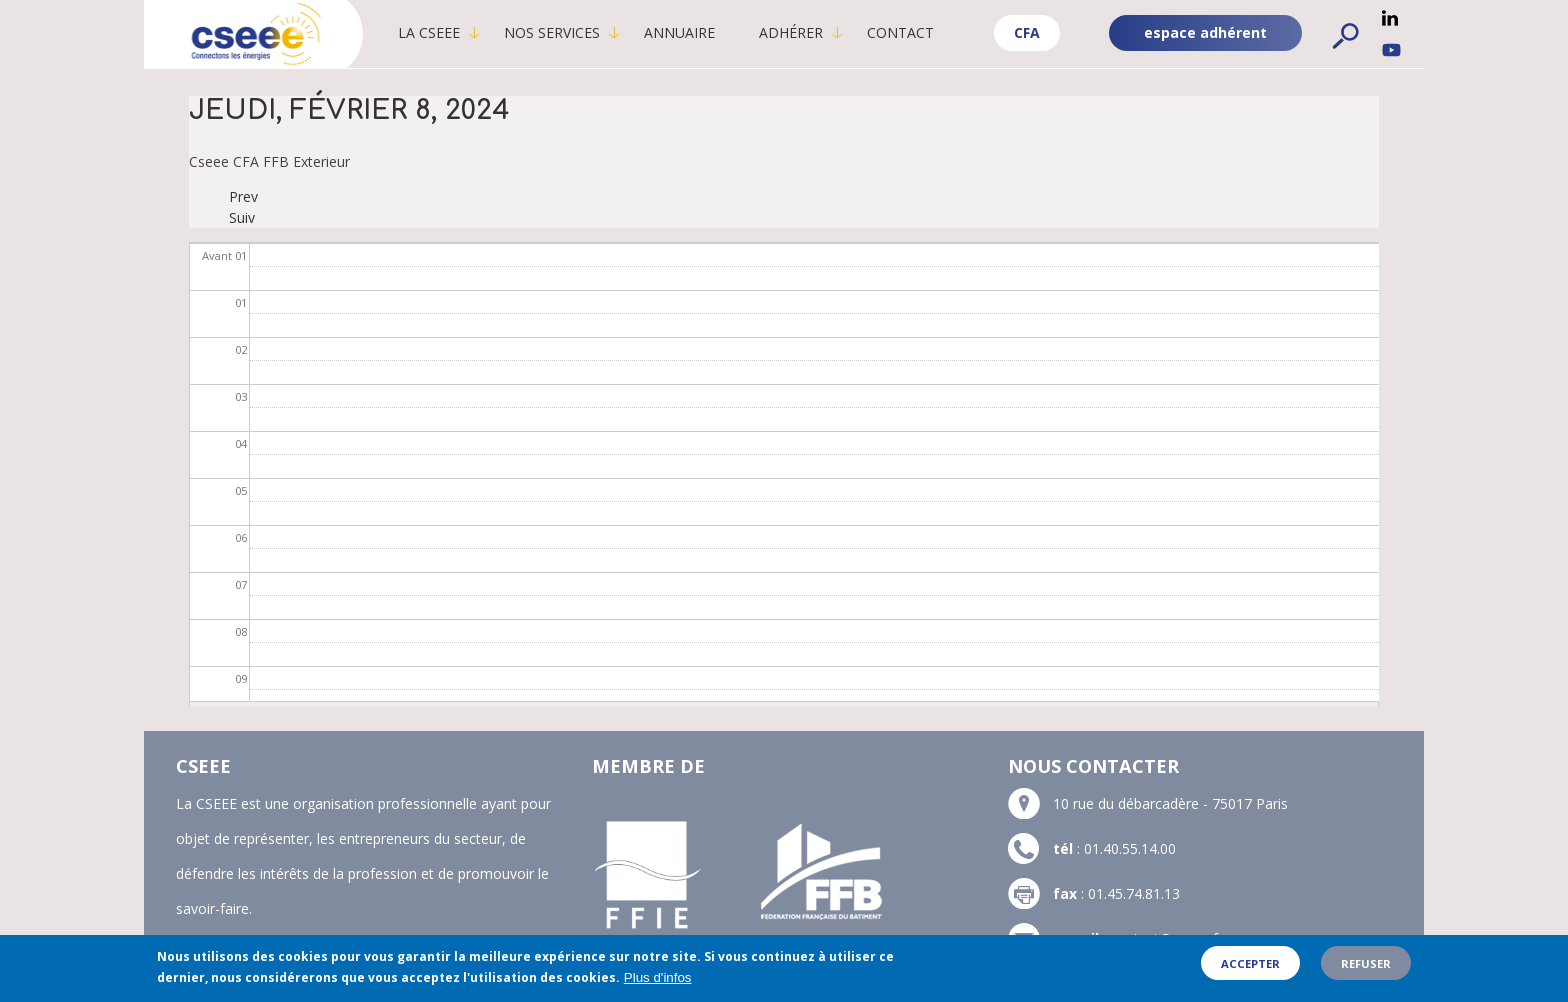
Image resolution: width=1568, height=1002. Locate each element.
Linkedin (1390, 18)
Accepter (1250, 965)
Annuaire (679, 32)
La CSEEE (429, 32)
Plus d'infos (658, 979)
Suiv (242, 217)
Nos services (552, 32)
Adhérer (791, 32)
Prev (243, 196)
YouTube (1391, 50)
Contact (900, 32)
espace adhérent (1205, 32)
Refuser (1366, 965)
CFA (1027, 32)
